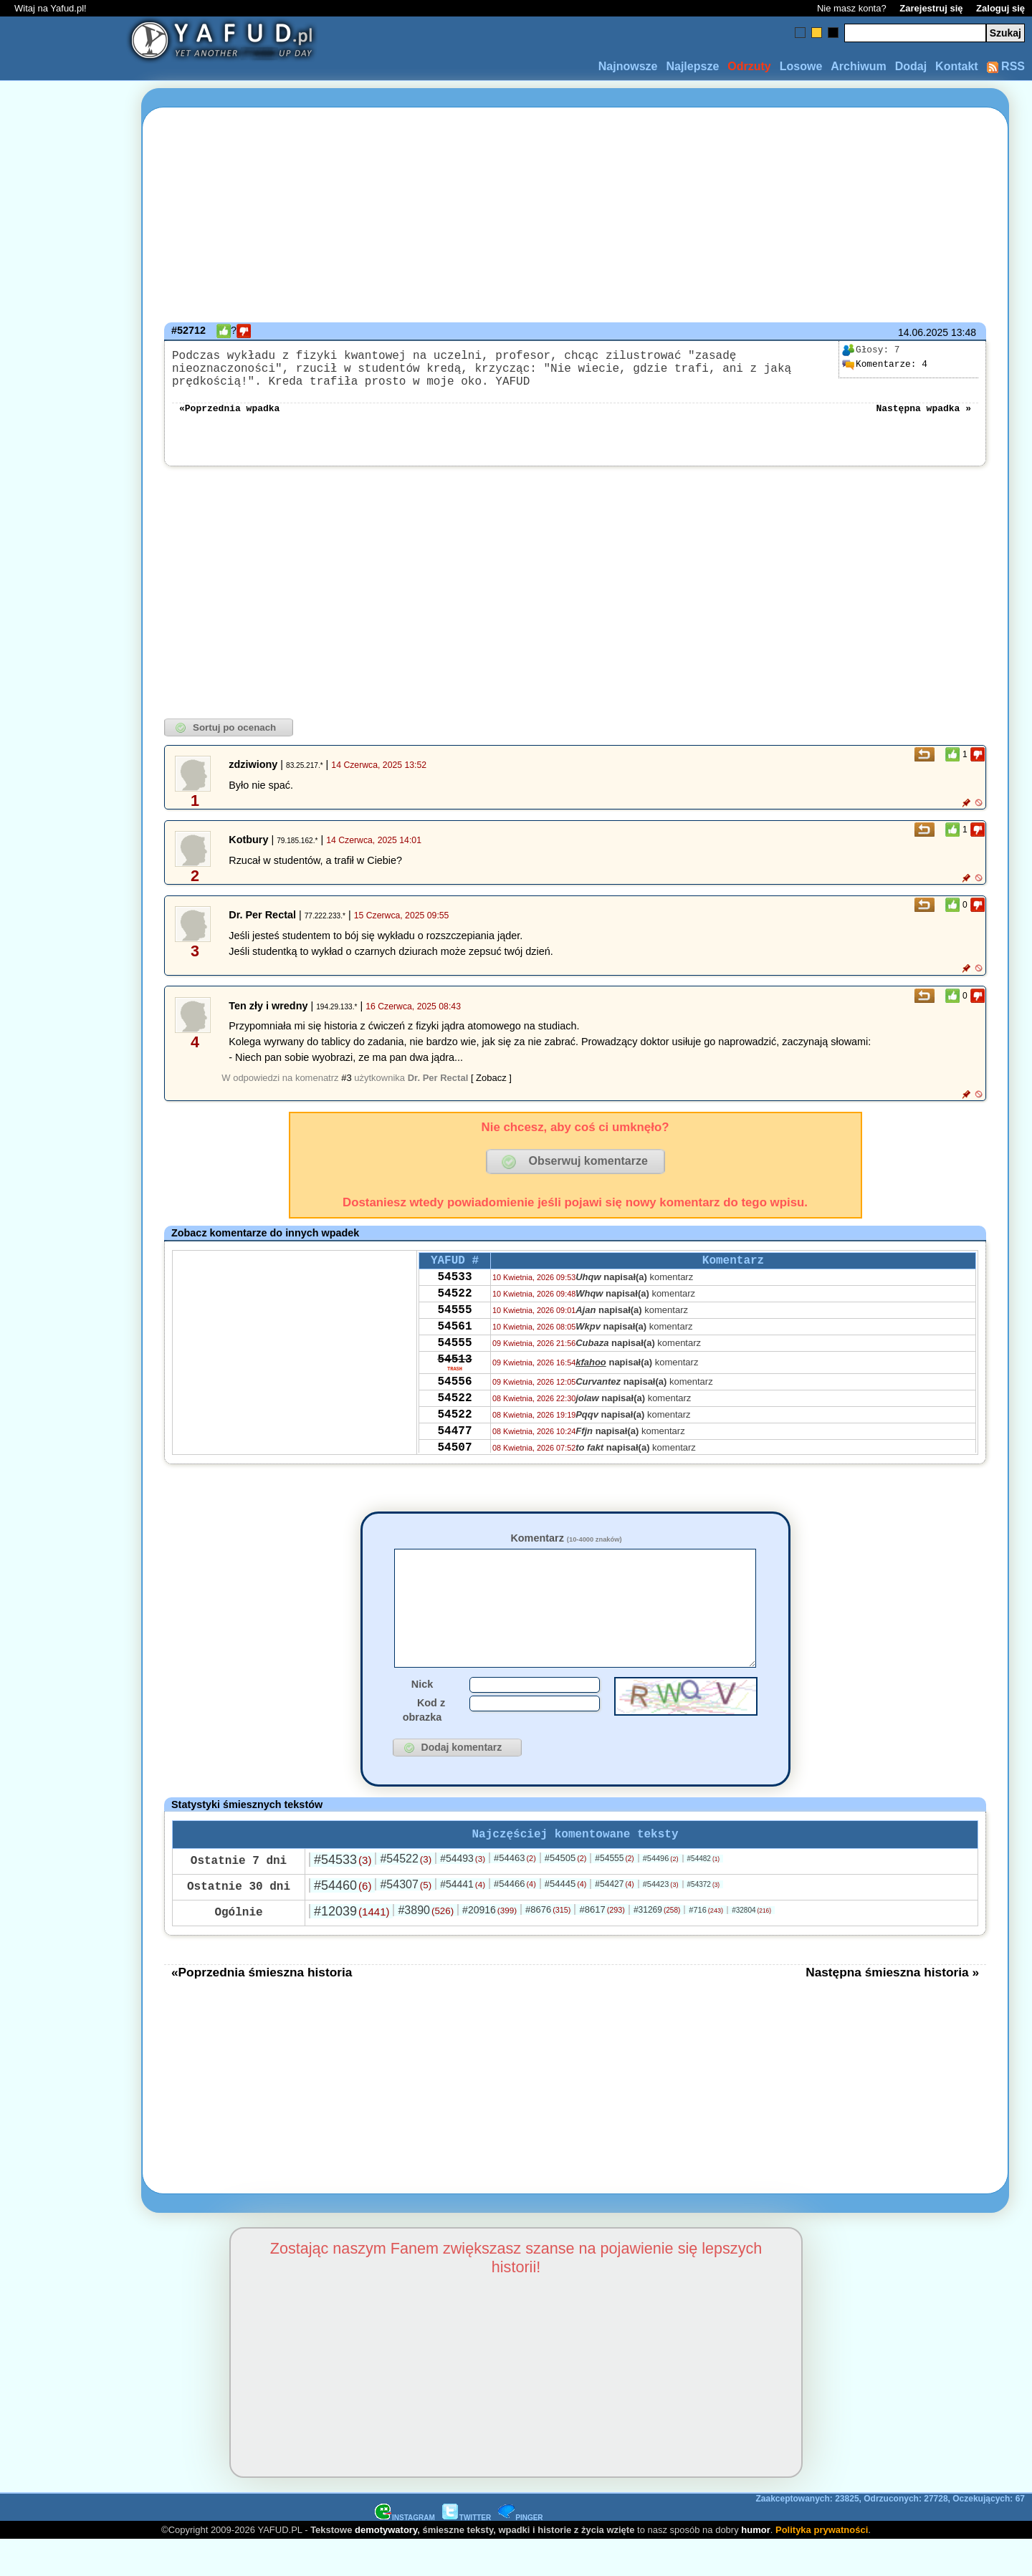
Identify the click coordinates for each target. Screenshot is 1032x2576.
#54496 (661, 1894)
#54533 (342, 1895)
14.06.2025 (923, 332)
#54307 (405, 1920)
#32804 (751, 1946)
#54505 (566, 1893)
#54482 (703, 1894)
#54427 (614, 1920)
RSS (1006, 66)
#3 (346, 1089)
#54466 (515, 1919)
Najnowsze (628, 66)
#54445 (566, 1919)
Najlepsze (692, 66)
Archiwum (858, 66)
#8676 (547, 1945)
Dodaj (911, 66)
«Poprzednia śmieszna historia (261, 2008)
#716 (706, 1945)
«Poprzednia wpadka (229, 418)
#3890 (426, 1946)
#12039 (351, 1947)
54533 (454, 1293)
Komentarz (565, 1549)
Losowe (801, 66)
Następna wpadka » (923, 418)
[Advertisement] (63, 1288)
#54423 (661, 1920)
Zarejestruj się (930, 8)
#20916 (489, 1945)
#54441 (462, 1920)
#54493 (462, 1894)
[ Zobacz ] (491, 1089)
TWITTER (466, 2553)
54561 (454, 1351)
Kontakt (956, 66)
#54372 (703, 1920)
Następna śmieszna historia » (892, 2008)
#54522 (405, 1894)
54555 (454, 1332)
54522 (454, 1312)
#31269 (657, 1946)
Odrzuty (748, 66)
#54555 (614, 1894)
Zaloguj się (1000, 8)
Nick (422, 1717)
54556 (454, 1415)
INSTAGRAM (405, 2553)
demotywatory (386, 2565)
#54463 (515, 1893)
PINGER (520, 2553)
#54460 (342, 1921)
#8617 (601, 1945)
